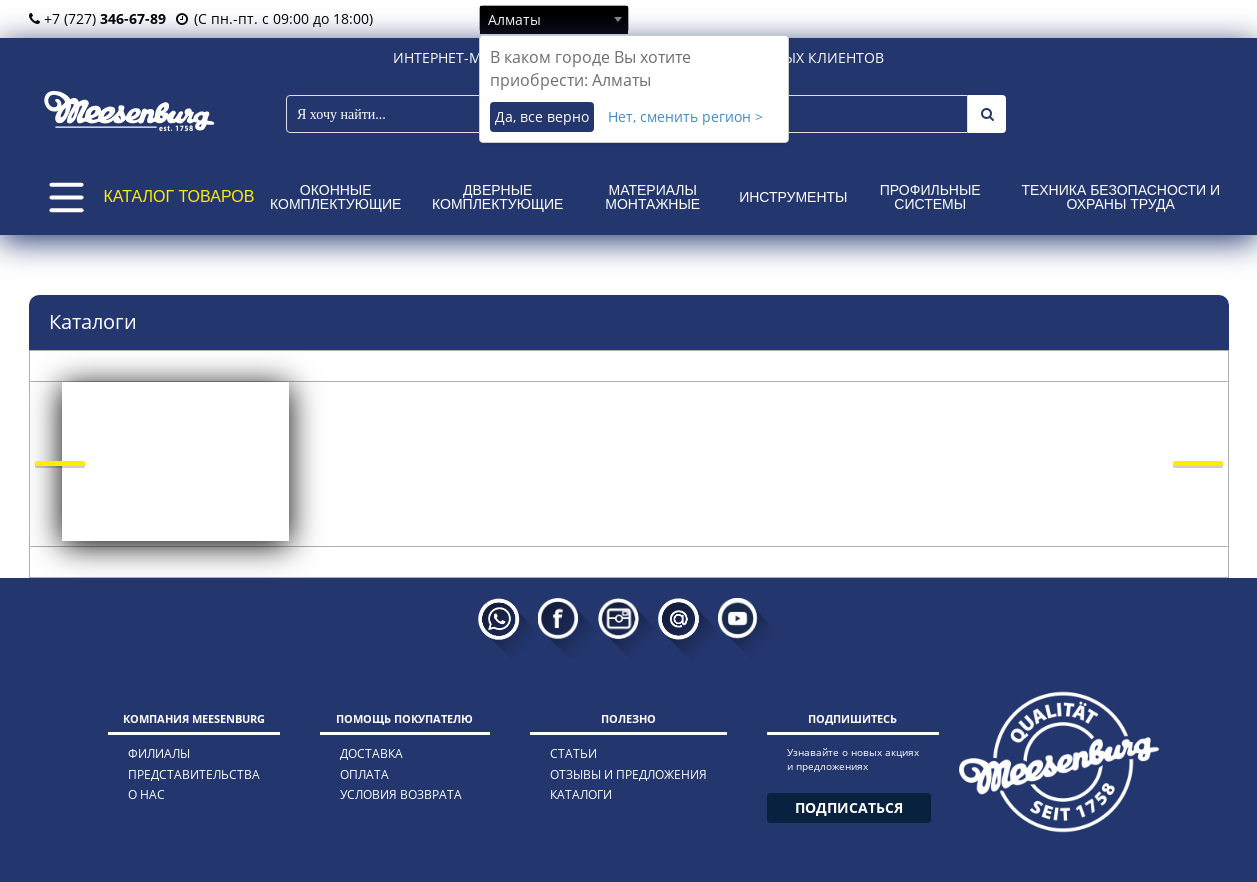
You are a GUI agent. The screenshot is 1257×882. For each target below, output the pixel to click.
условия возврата (401, 794)
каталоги (581, 794)
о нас (146, 794)
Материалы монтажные (652, 197)
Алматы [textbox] (514, 19)
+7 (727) (97, 18)
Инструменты (793, 197)
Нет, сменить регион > (685, 116)
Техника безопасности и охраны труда (1120, 197)
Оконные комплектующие (335, 197)
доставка (371, 753)
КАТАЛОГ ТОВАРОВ (179, 196)
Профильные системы (930, 197)
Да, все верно (542, 116)
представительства (194, 774)
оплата (364, 774)
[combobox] (554, 19)
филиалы (159, 753)
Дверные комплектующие (497, 197)
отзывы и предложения (628, 774)
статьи (573, 753)
